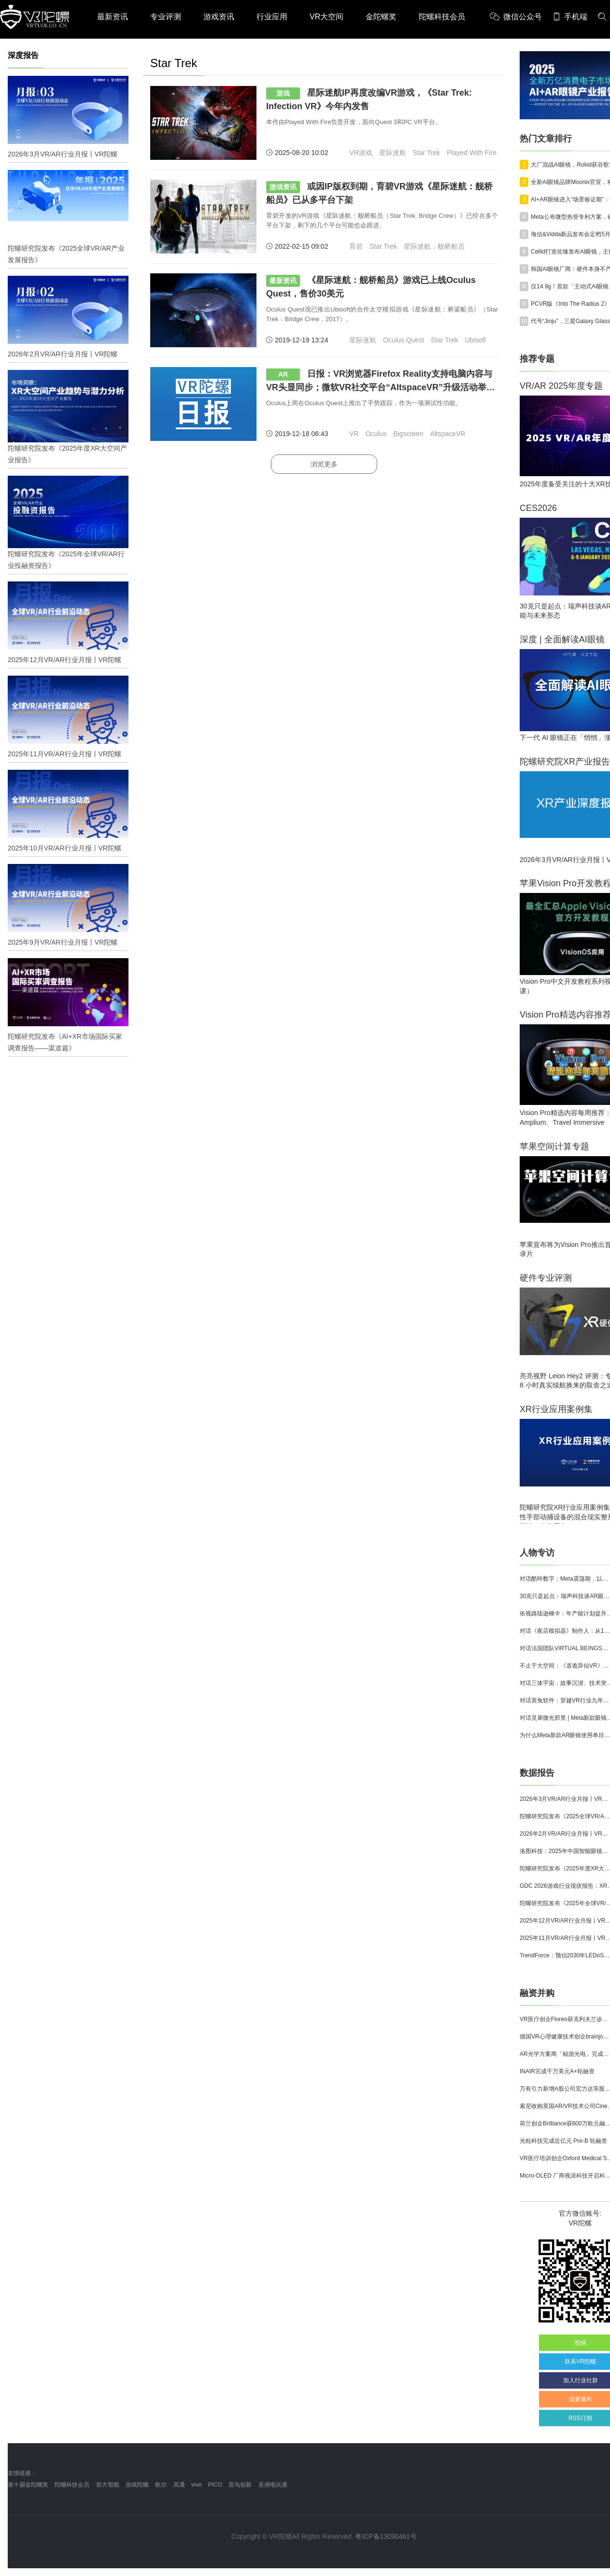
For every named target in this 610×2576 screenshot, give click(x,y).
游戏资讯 (218, 17)
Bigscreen (408, 434)
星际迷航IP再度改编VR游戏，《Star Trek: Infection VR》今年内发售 (369, 99)
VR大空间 (326, 17)
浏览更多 (324, 464)
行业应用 (271, 17)
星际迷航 (392, 152)
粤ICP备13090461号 (386, 2536)
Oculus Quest (403, 340)
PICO (215, 2484)
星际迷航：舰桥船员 (434, 246)
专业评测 (165, 17)
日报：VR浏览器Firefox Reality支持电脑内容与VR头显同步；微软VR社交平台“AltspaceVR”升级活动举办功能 (380, 381)
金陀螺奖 (381, 17)
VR (353, 434)
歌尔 (161, 2484)
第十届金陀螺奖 (28, 2484)
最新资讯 (112, 17)
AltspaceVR (447, 434)
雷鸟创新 (240, 2484)
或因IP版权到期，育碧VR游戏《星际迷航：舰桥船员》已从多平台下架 (379, 193)
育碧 (356, 246)
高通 (179, 2484)
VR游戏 (360, 152)
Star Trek (426, 152)
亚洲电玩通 (272, 2484)
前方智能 (107, 2484)
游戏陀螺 (137, 2484)
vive (196, 2484)
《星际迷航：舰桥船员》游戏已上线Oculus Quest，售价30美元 (371, 286)
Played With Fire (472, 152)
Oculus (376, 434)
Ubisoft (475, 340)
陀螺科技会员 (442, 17)
